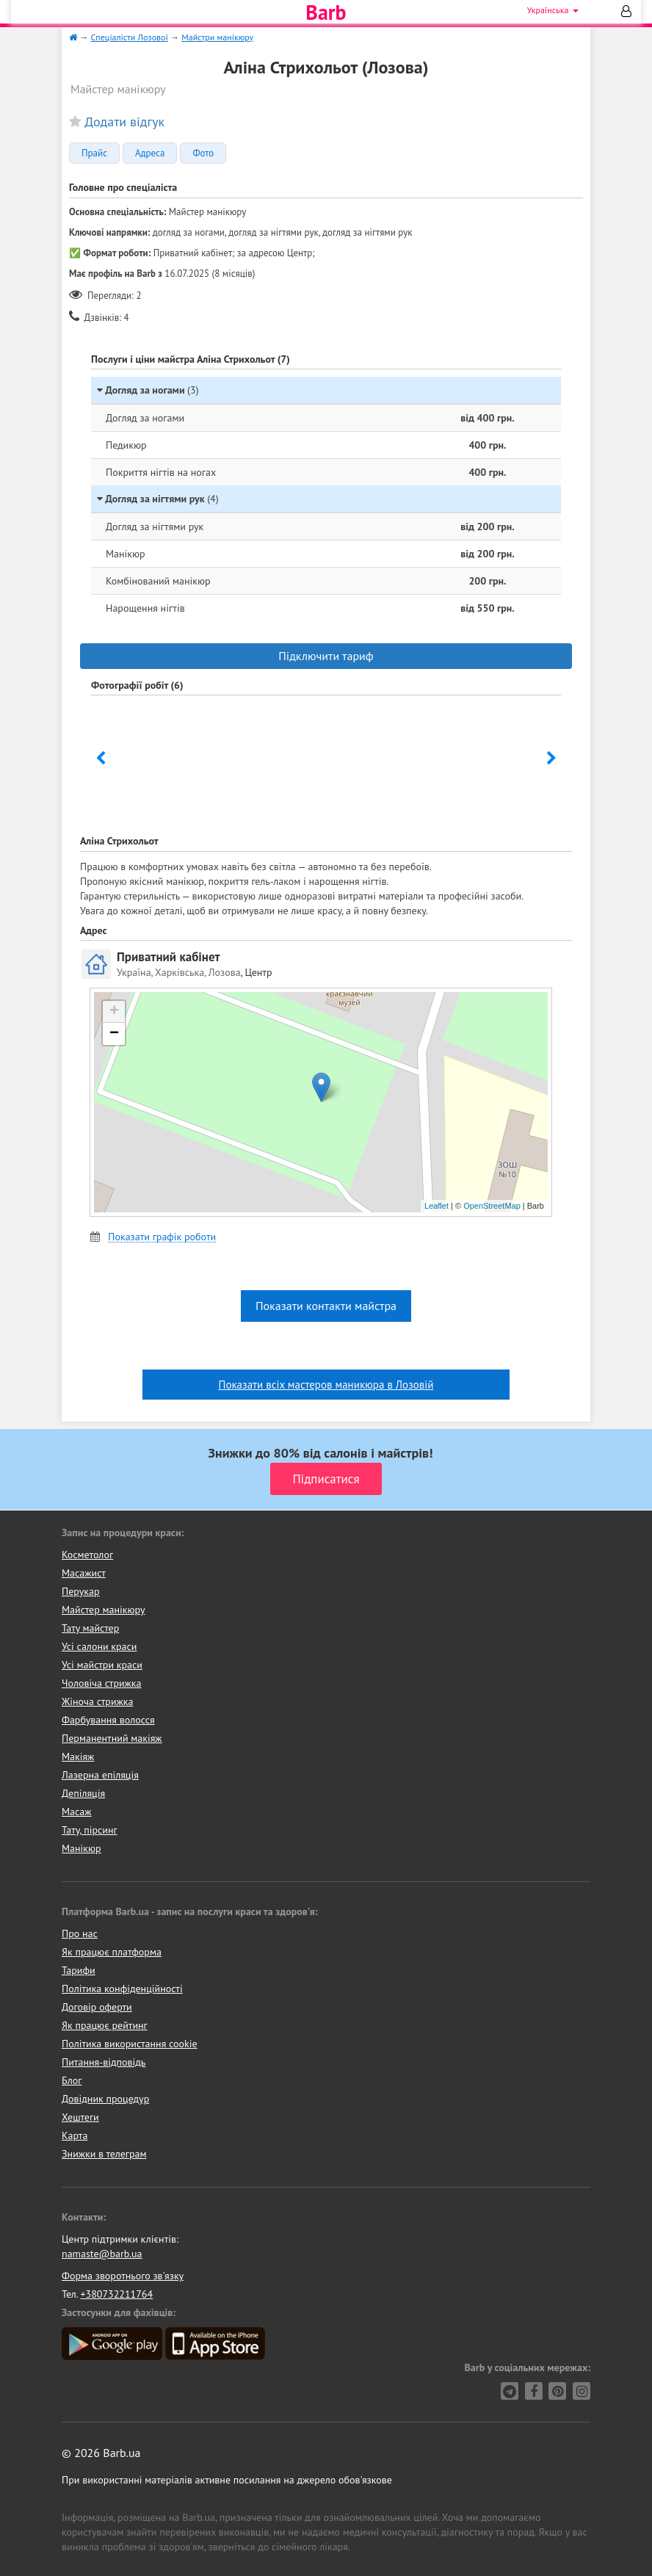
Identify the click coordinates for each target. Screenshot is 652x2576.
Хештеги (80, 2117)
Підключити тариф (325, 655)
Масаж (77, 1811)
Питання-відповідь (103, 2062)
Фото (203, 153)
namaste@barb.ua (102, 2253)
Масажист (84, 1573)
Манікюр (81, 1848)
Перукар (80, 1591)
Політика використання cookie (130, 2043)
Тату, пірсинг (89, 1830)
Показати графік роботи (162, 1236)
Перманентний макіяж (112, 1738)
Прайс (94, 153)
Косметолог (87, 1554)
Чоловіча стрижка (101, 1683)
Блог (72, 2080)
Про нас (80, 1933)
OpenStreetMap (492, 1205)
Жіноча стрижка (97, 1701)
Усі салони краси (99, 1646)
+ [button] (114, 1012)
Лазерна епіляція (100, 1774)
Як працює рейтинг (105, 2025)
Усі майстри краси (102, 1664)
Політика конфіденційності (122, 1988)
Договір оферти (97, 2007)
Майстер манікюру (103, 1609)
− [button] (114, 1034)
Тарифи (78, 1970)
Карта (74, 2135)
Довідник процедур (105, 2098)
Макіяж (78, 1756)
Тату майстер (90, 1628)
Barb (325, 12)
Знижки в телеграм (104, 2153)
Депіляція (83, 1793)
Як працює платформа (112, 1951)
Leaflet (436, 1205)
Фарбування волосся (108, 1719)
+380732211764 (116, 2294)
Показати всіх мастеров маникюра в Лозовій (326, 1385)
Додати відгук (124, 121)
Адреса (149, 153)
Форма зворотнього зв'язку (123, 2275)
